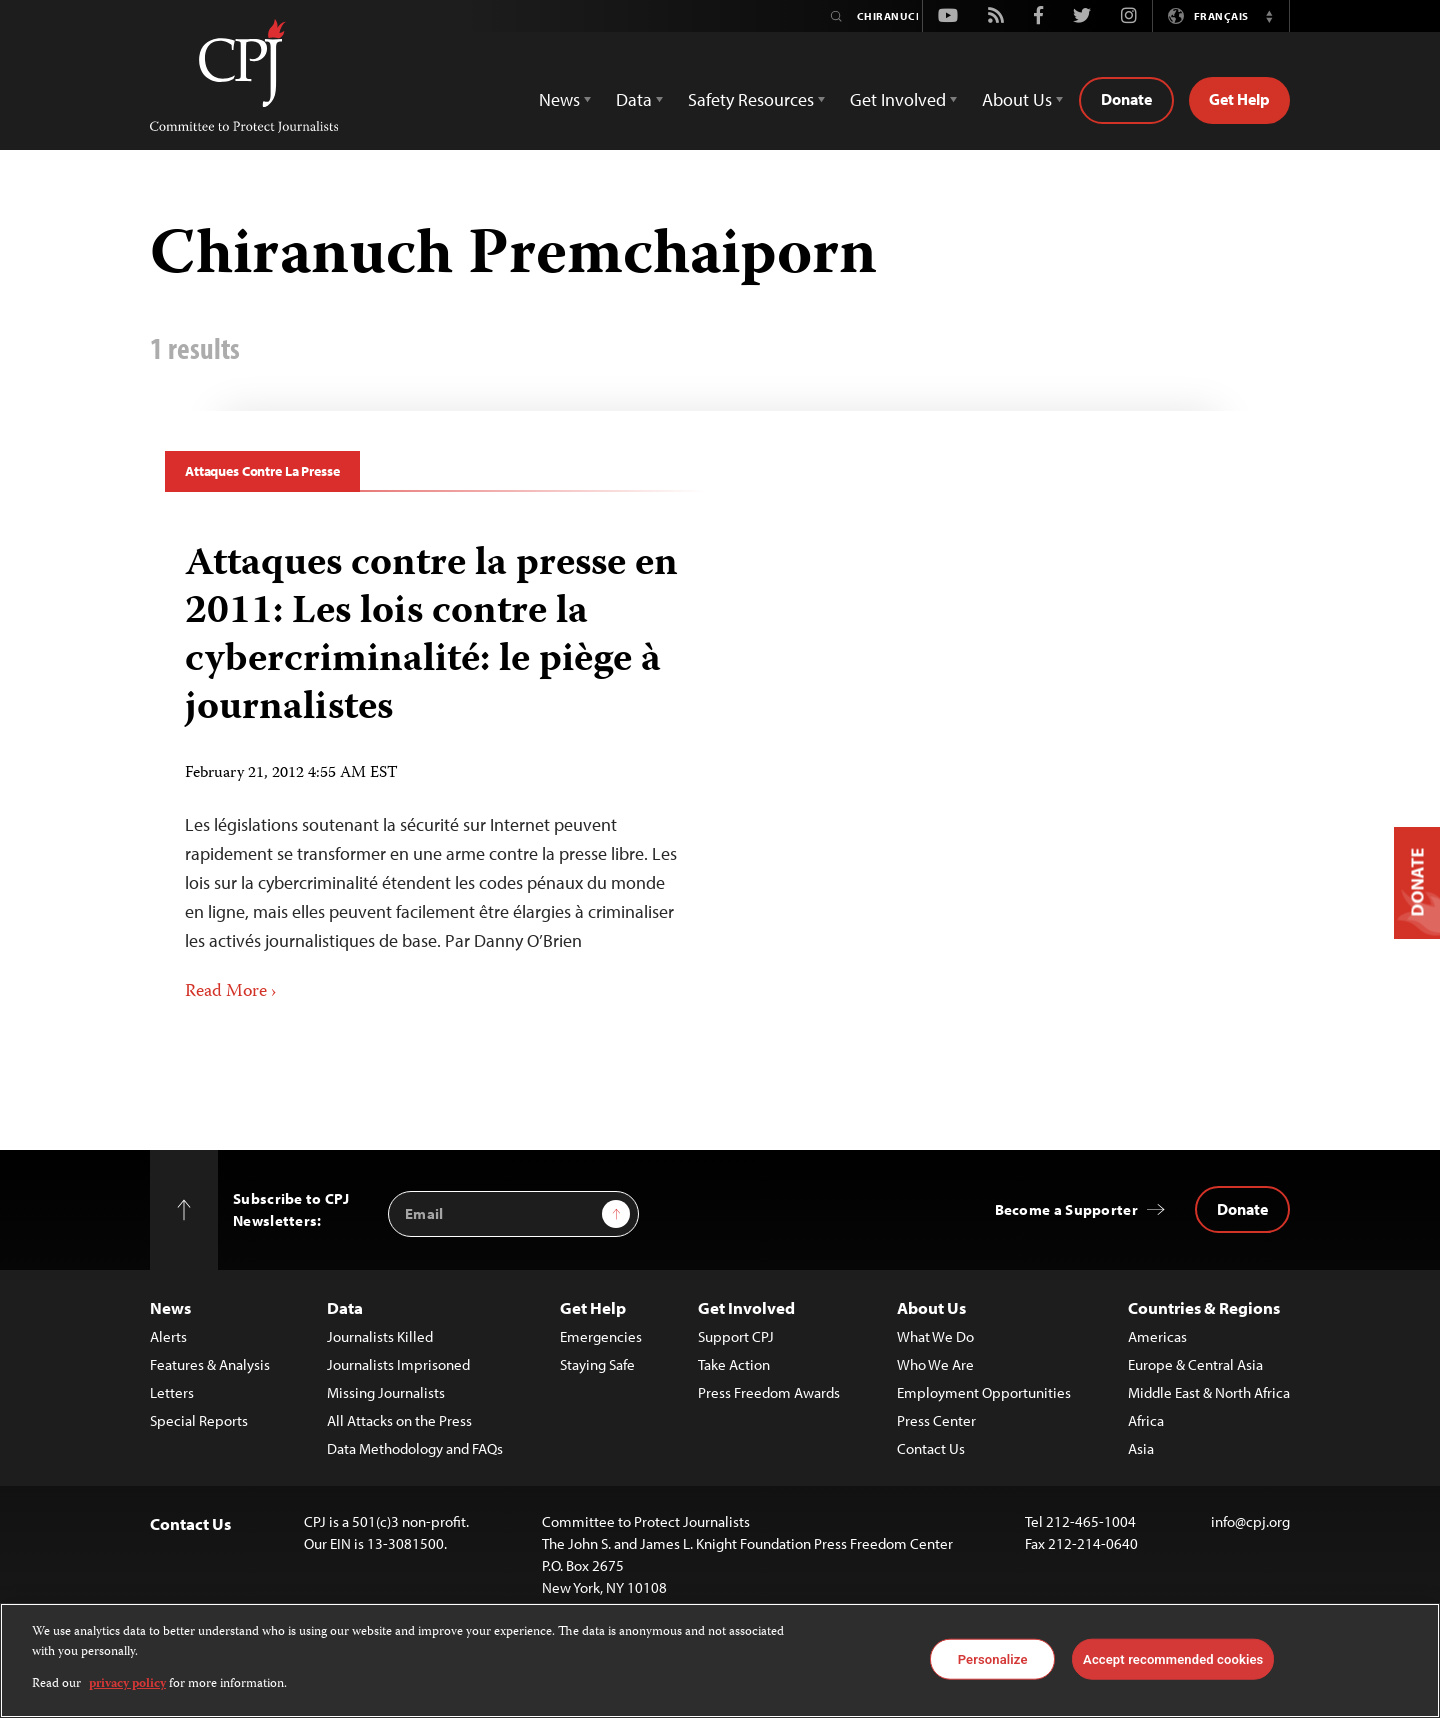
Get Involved (746, 1307)
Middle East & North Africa (1209, 1392)
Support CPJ (736, 1336)
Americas (1157, 1336)
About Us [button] (1017, 99)
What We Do (935, 1336)
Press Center (936, 1420)
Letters (172, 1392)
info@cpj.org (1250, 1521)
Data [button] (634, 99)
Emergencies (601, 1336)
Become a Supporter (1066, 1209)
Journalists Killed (380, 1336)
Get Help (1239, 99)
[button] (1269, 16)
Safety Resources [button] (751, 99)
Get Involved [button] (898, 99)
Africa (1146, 1420)
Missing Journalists (386, 1392)
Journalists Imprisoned (398, 1364)
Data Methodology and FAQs (415, 1448)
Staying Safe (597, 1364)
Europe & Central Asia (1195, 1364)
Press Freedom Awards (769, 1392)
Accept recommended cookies (1173, 1658)
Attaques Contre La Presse (262, 471)
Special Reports (199, 1420)
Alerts (168, 1336)
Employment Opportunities (984, 1392)
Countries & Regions (1204, 1307)
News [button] (559, 99)
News (170, 1307)
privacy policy (127, 1684)
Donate (1126, 99)
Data (345, 1307)
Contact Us (931, 1448)
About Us (931, 1307)
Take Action (734, 1364)
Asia (1141, 1448)
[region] (720, 1660)
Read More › (231, 992)
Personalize (993, 1658)
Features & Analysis (210, 1364)
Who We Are (935, 1364)
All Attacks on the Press (399, 1420)
